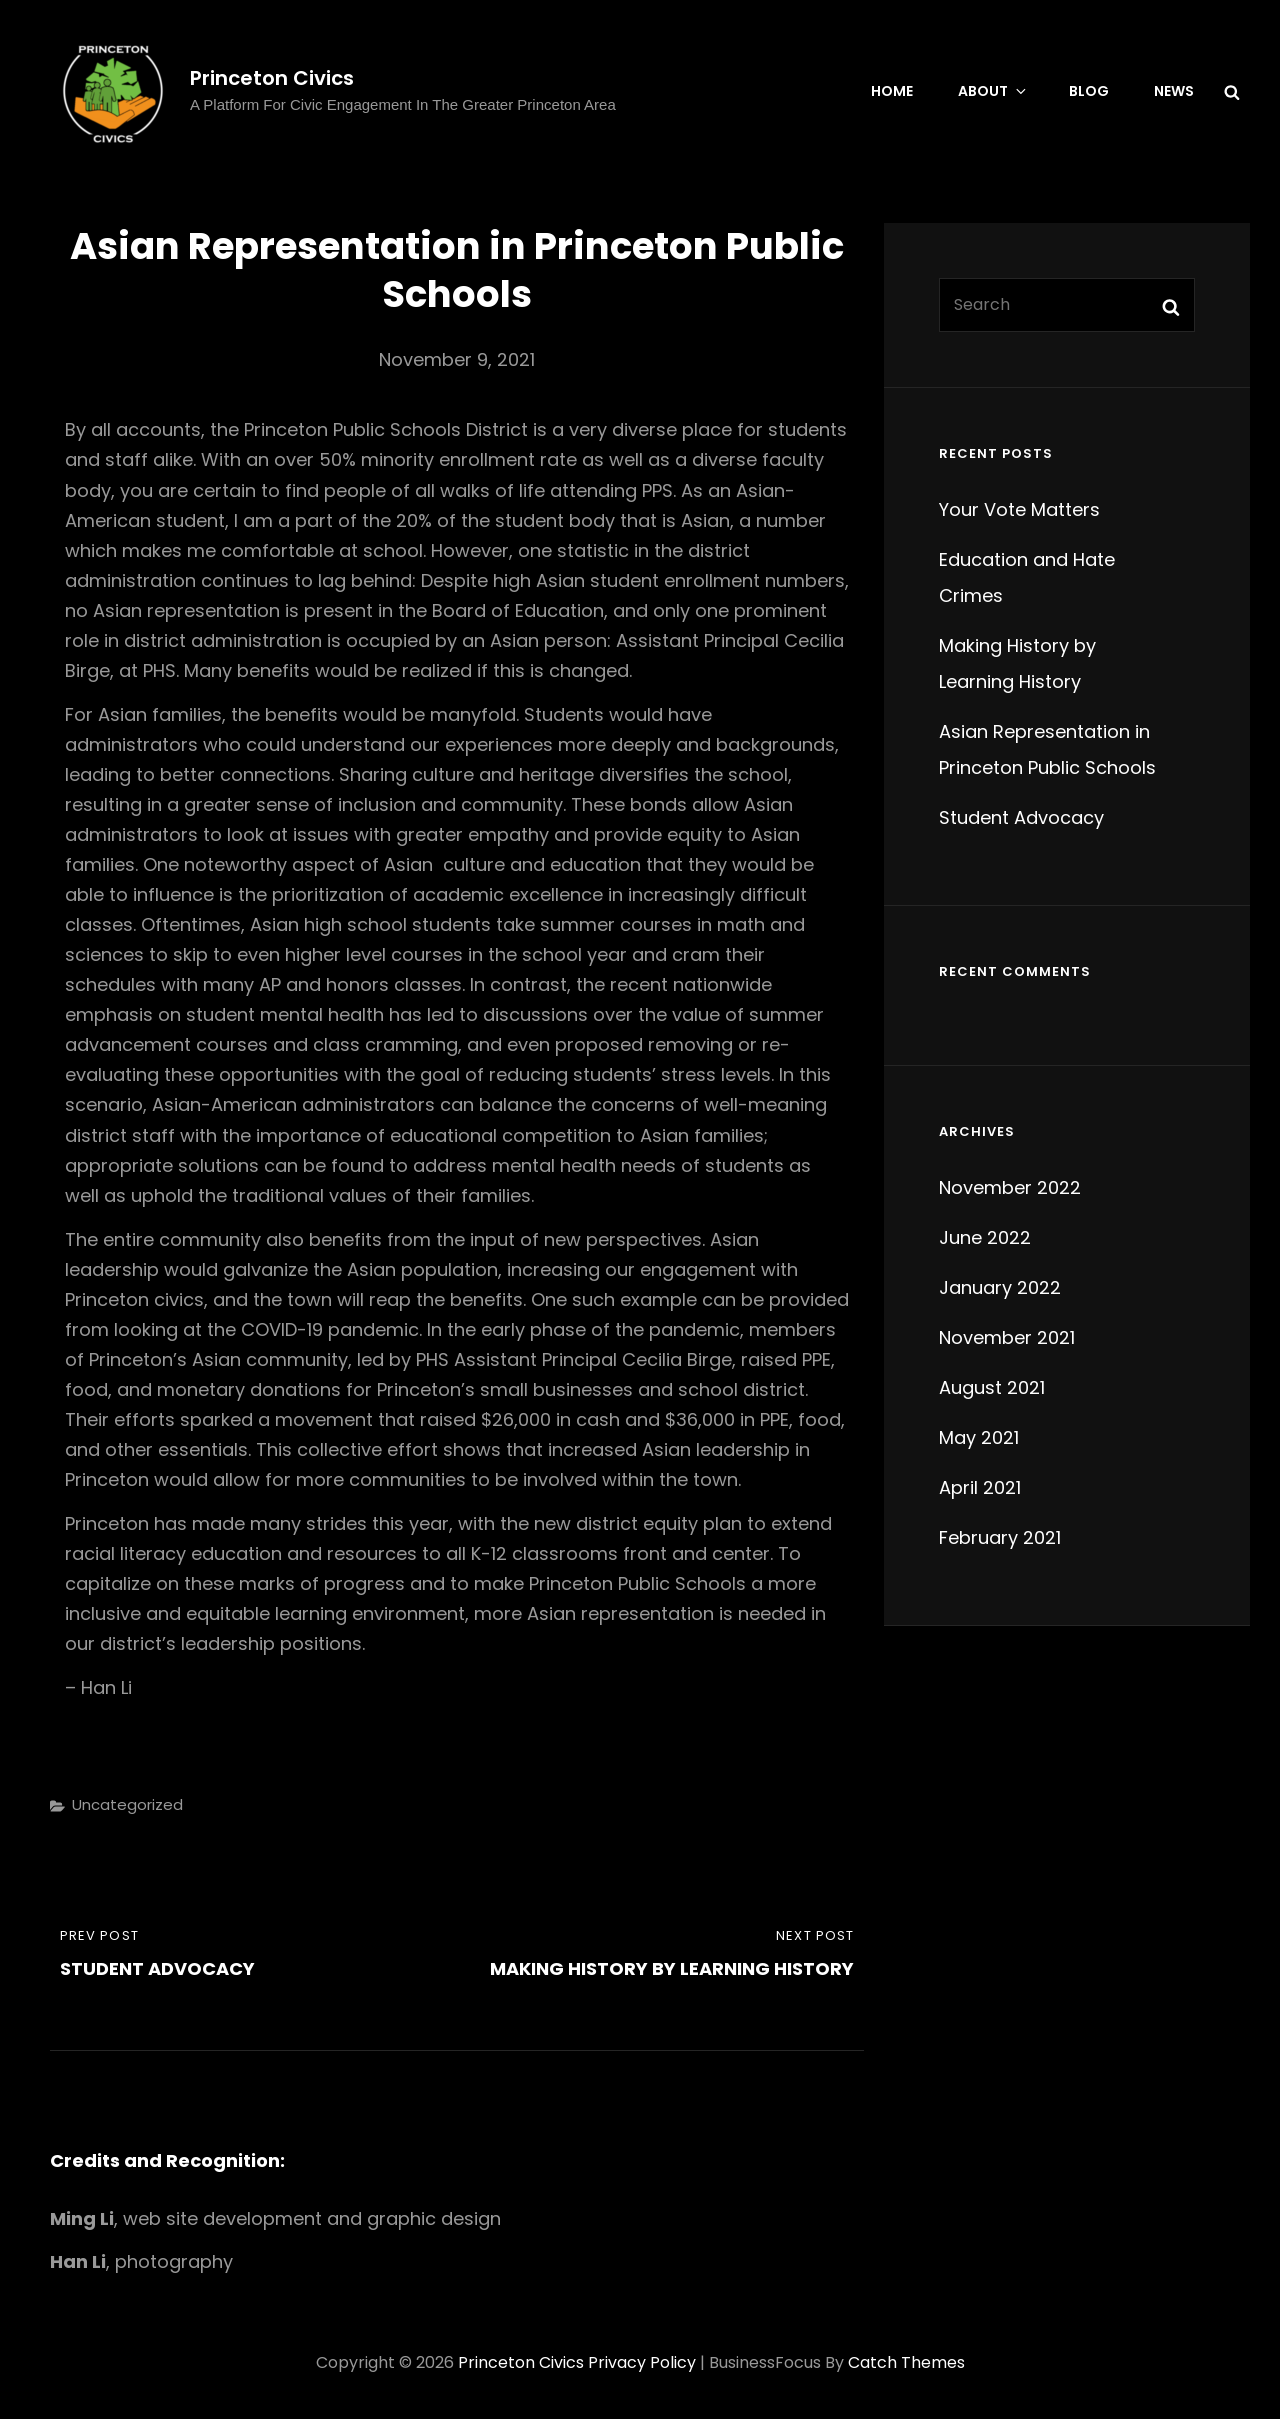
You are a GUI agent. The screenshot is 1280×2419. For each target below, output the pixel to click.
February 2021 (1000, 1537)
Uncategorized (127, 1804)
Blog (1089, 91)
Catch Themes (906, 2362)
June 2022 (985, 1237)
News (1174, 91)
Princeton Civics (272, 78)
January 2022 (1000, 1287)
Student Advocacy (1021, 817)
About (993, 91)
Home (892, 91)
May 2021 (979, 1437)
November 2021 (1007, 1337)
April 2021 (980, 1487)
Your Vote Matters (1019, 509)
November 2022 (1010, 1187)
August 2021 (992, 1387)
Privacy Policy (642, 2362)
